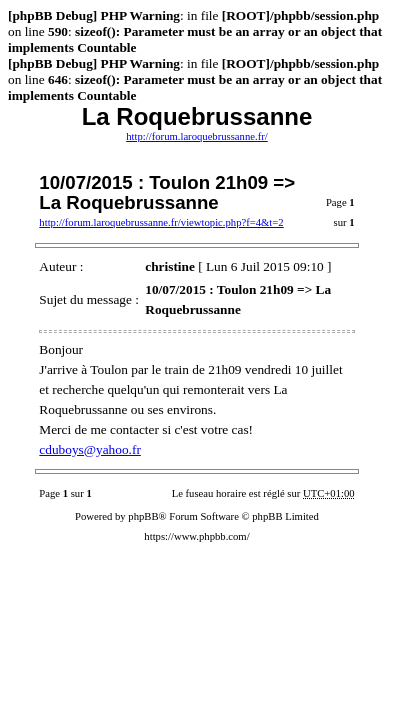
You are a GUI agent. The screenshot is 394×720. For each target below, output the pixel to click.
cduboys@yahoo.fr (89, 449)
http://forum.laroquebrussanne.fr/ (196, 136)
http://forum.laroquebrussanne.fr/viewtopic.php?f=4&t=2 (161, 222)
